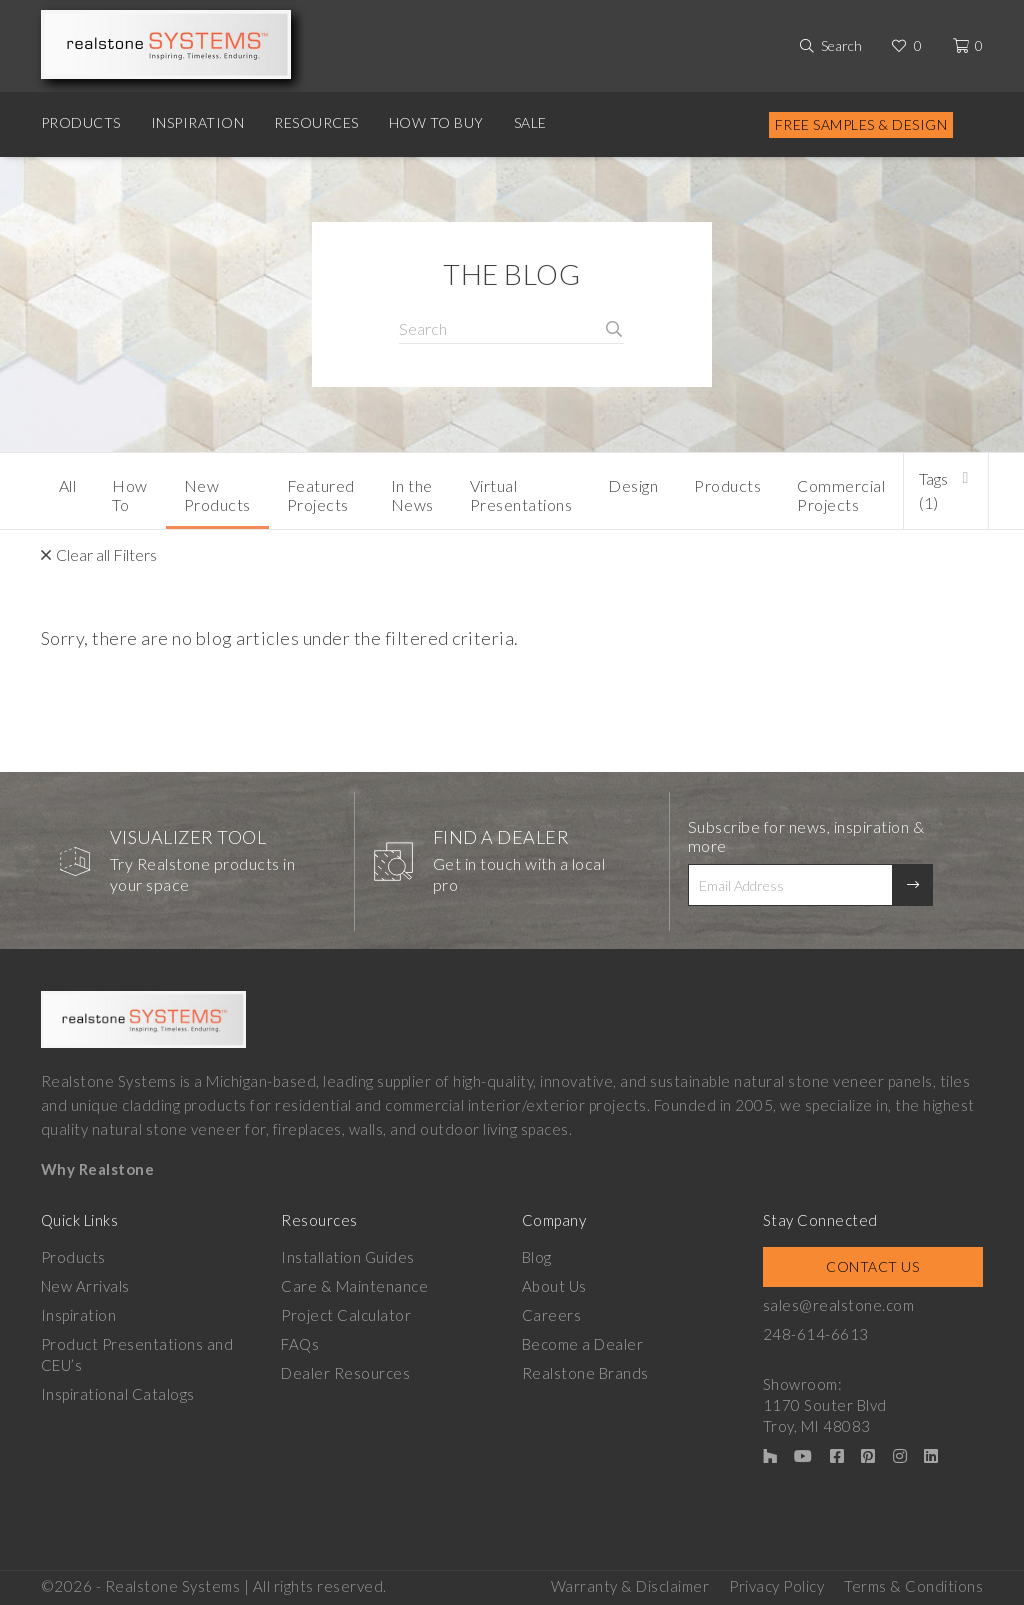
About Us (554, 1286)
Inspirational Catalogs (118, 1394)
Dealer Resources (345, 1373)
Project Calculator (346, 1315)
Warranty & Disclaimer (630, 1586)
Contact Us (872, 1266)
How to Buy (436, 122)
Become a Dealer (583, 1344)
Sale (530, 122)
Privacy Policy (776, 1586)
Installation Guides (348, 1257)
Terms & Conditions (913, 1586)
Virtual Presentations (521, 495)
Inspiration (198, 122)
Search (841, 45)
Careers (552, 1315)
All (68, 485)
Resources (316, 122)
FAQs (300, 1344)
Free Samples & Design (861, 124)
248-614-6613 (816, 1334)
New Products (217, 495)
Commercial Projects (841, 495)
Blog (537, 1257)
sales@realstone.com (839, 1305)
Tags (933, 490)
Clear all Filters (106, 554)
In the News (412, 495)
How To (130, 495)
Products (81, 122)
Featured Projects (321, 495)
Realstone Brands (585, 1373)
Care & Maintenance (354, 1286)
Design (633, 485)
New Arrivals (85, 1286)
